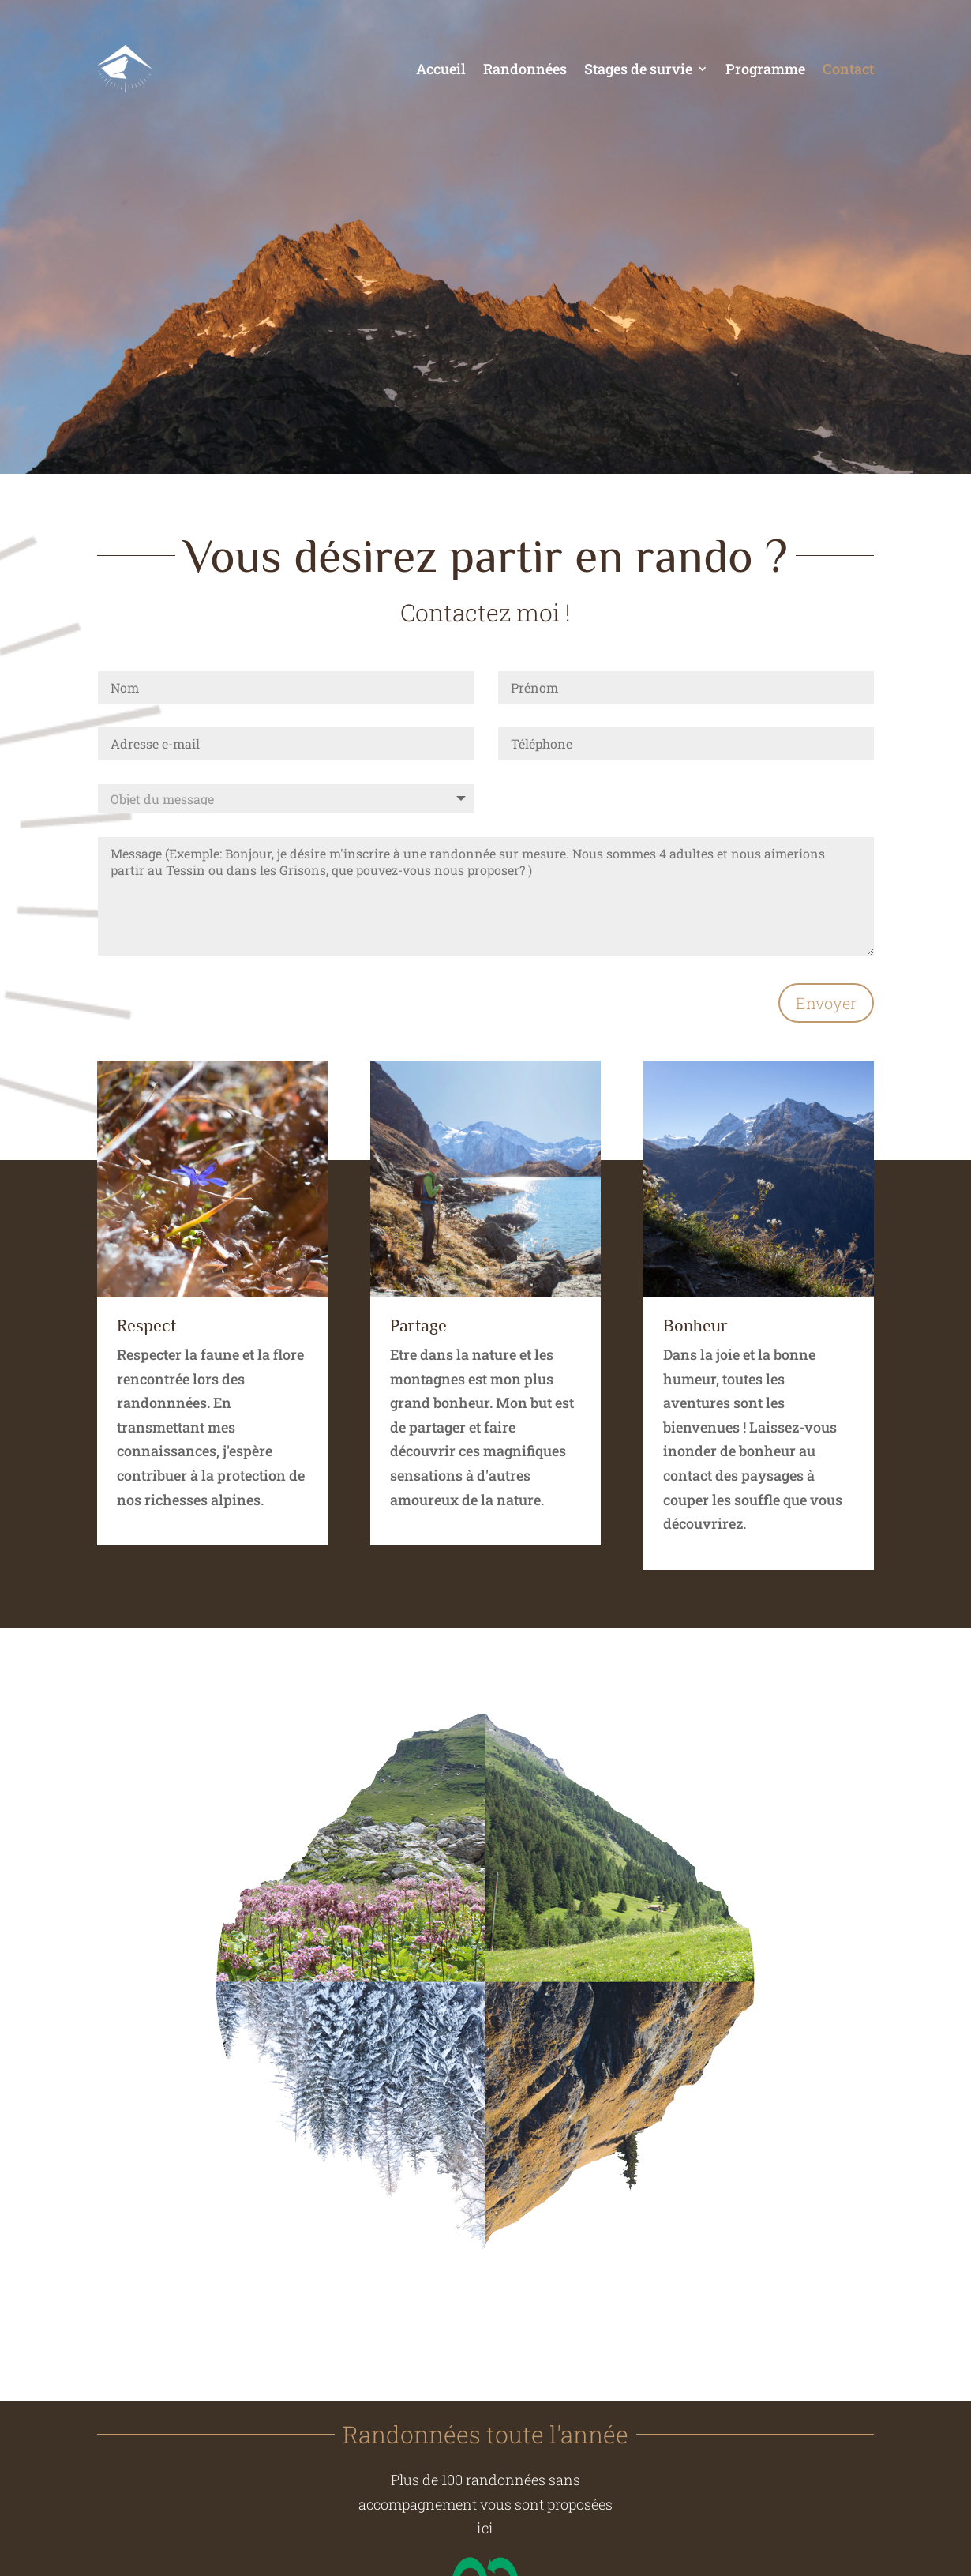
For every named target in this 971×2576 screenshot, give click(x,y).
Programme (765, 68)
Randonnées (525, 68)
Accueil (441, 68)
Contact (848, 68)
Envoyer (826, 1003)
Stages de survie (638, 68)
